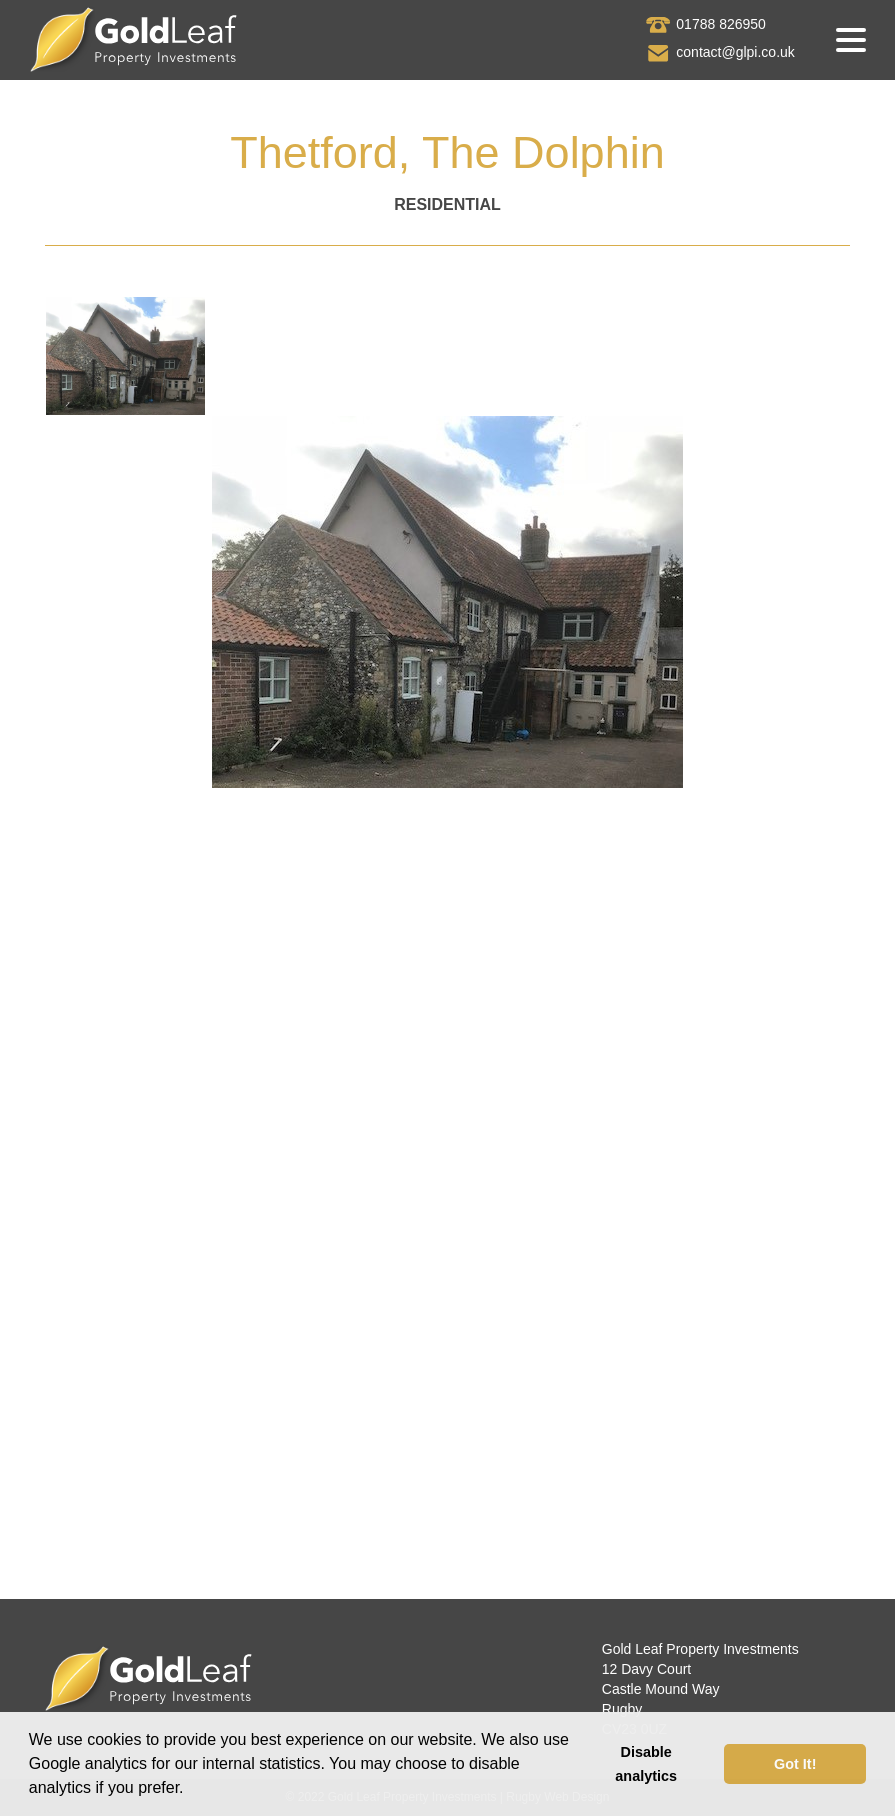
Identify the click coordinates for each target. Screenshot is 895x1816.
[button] (191, 1790)
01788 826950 (721, 24)
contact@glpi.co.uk (735, 52)
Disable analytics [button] (646, 1764)
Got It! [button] (795, 1764)
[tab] (125, 356)
